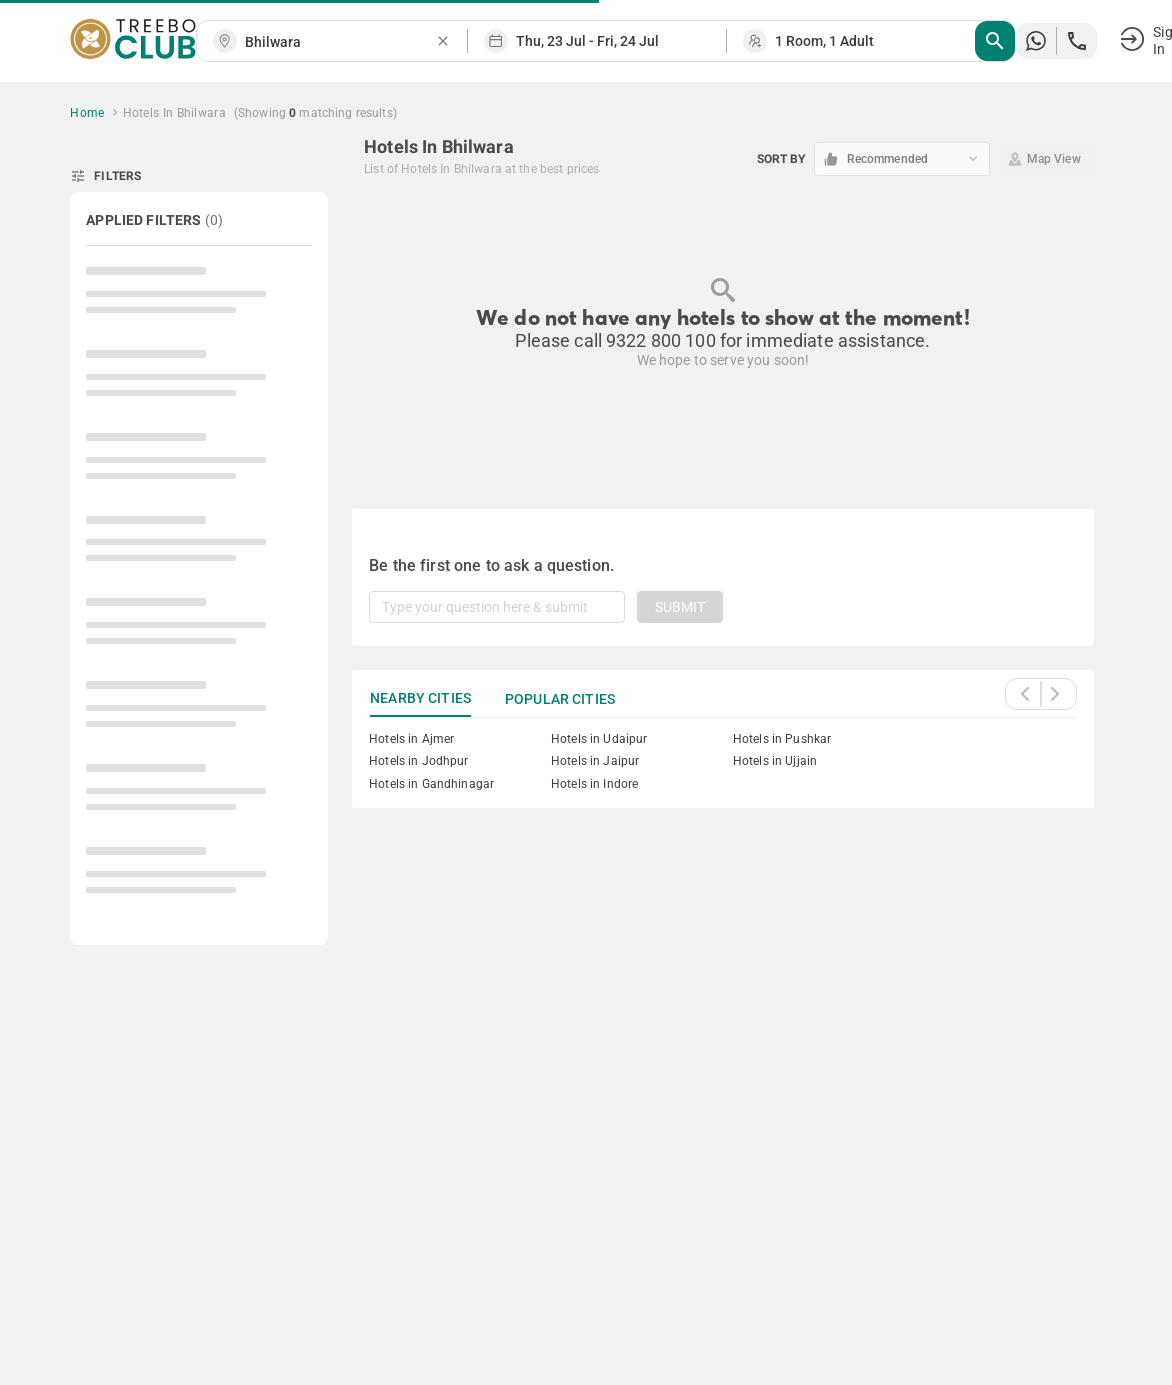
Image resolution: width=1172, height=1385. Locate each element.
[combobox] (340, 42)
